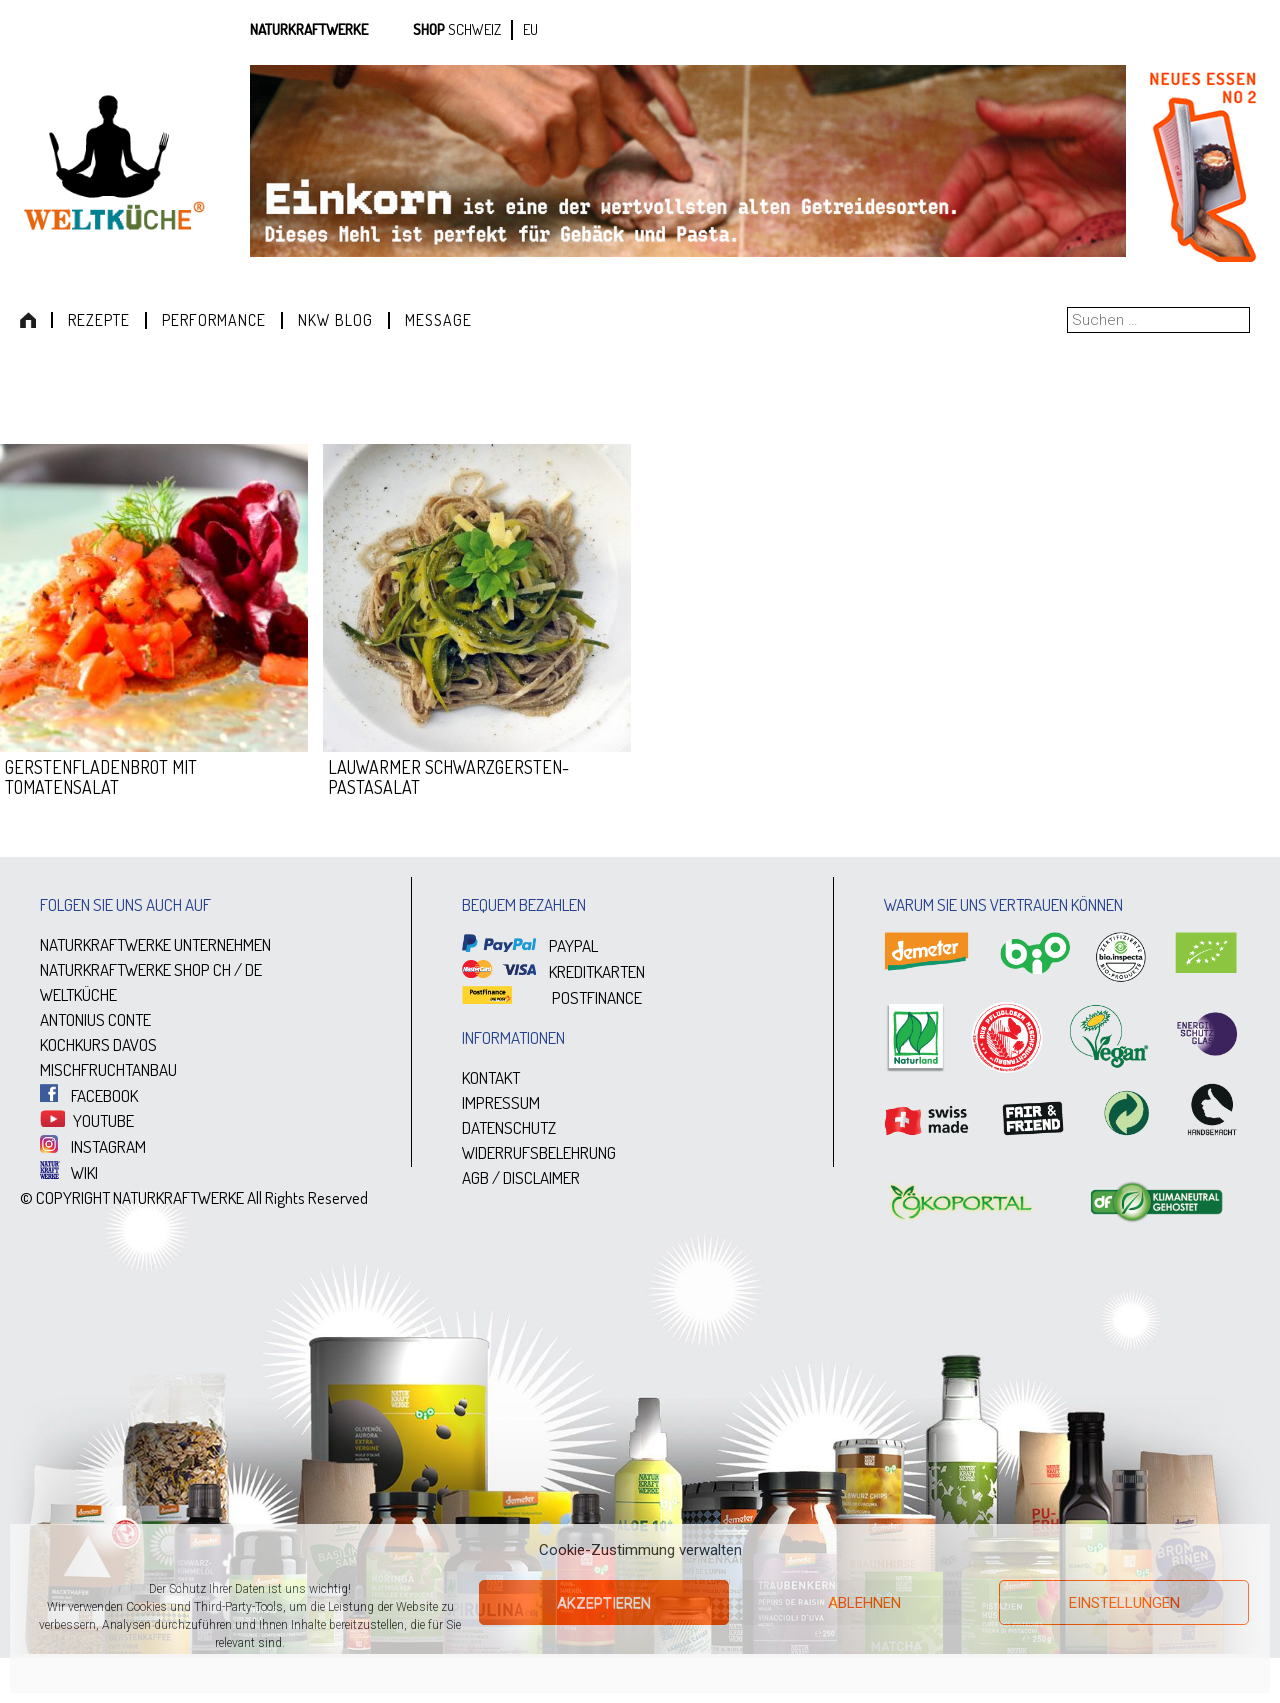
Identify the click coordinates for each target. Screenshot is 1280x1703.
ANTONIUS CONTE (95, 1019)
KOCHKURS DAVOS (98, 1044)
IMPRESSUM (501, 1102)
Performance (214, 320)
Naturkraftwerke (309, 29)
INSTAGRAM (93, 1146)
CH (222, 969)
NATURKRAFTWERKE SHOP (125, 969)
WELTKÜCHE (78, 994)
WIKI (69, 1172)
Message (438, 320)
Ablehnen (864, 1603)
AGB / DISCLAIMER (521, 1177)
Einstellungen (1124, 1603)
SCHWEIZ (474, 29)
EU (530, 29)
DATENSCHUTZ (509, 1127)
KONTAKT (491, 1077)
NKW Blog (335, 320)
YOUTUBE (87, 1120)
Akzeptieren (604, 1603)
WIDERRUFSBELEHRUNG (539, 1152)
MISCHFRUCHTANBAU (108, 1069)
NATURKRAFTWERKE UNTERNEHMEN (155, 944)
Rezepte (99, 320)
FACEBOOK (89, 1095)
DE (253, 969)
